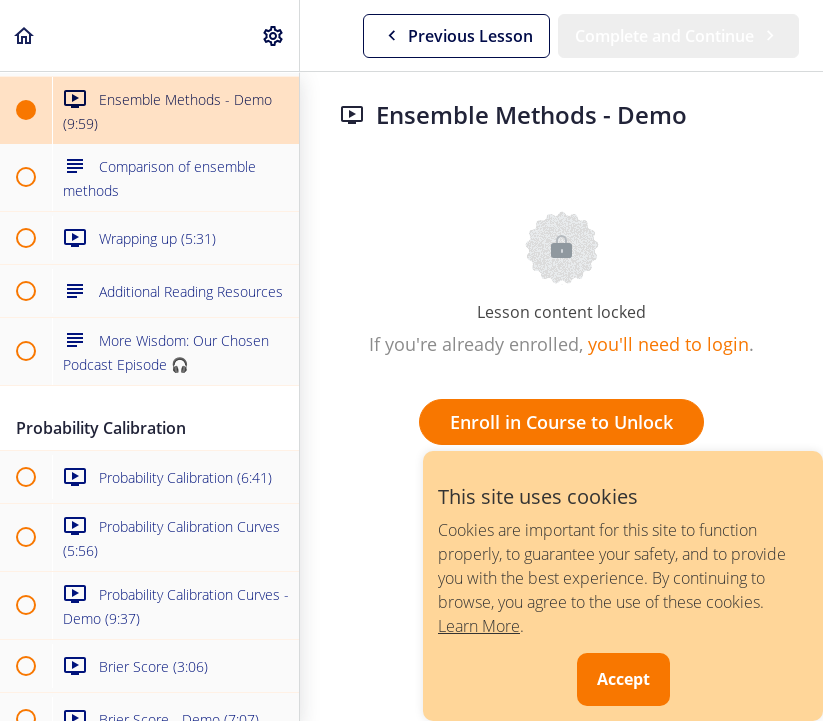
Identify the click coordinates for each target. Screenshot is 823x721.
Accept (623, 679)
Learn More (479, 626)
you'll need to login (668, 344)
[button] (25, 35)
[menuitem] (274, 35)
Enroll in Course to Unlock (561, 422)
